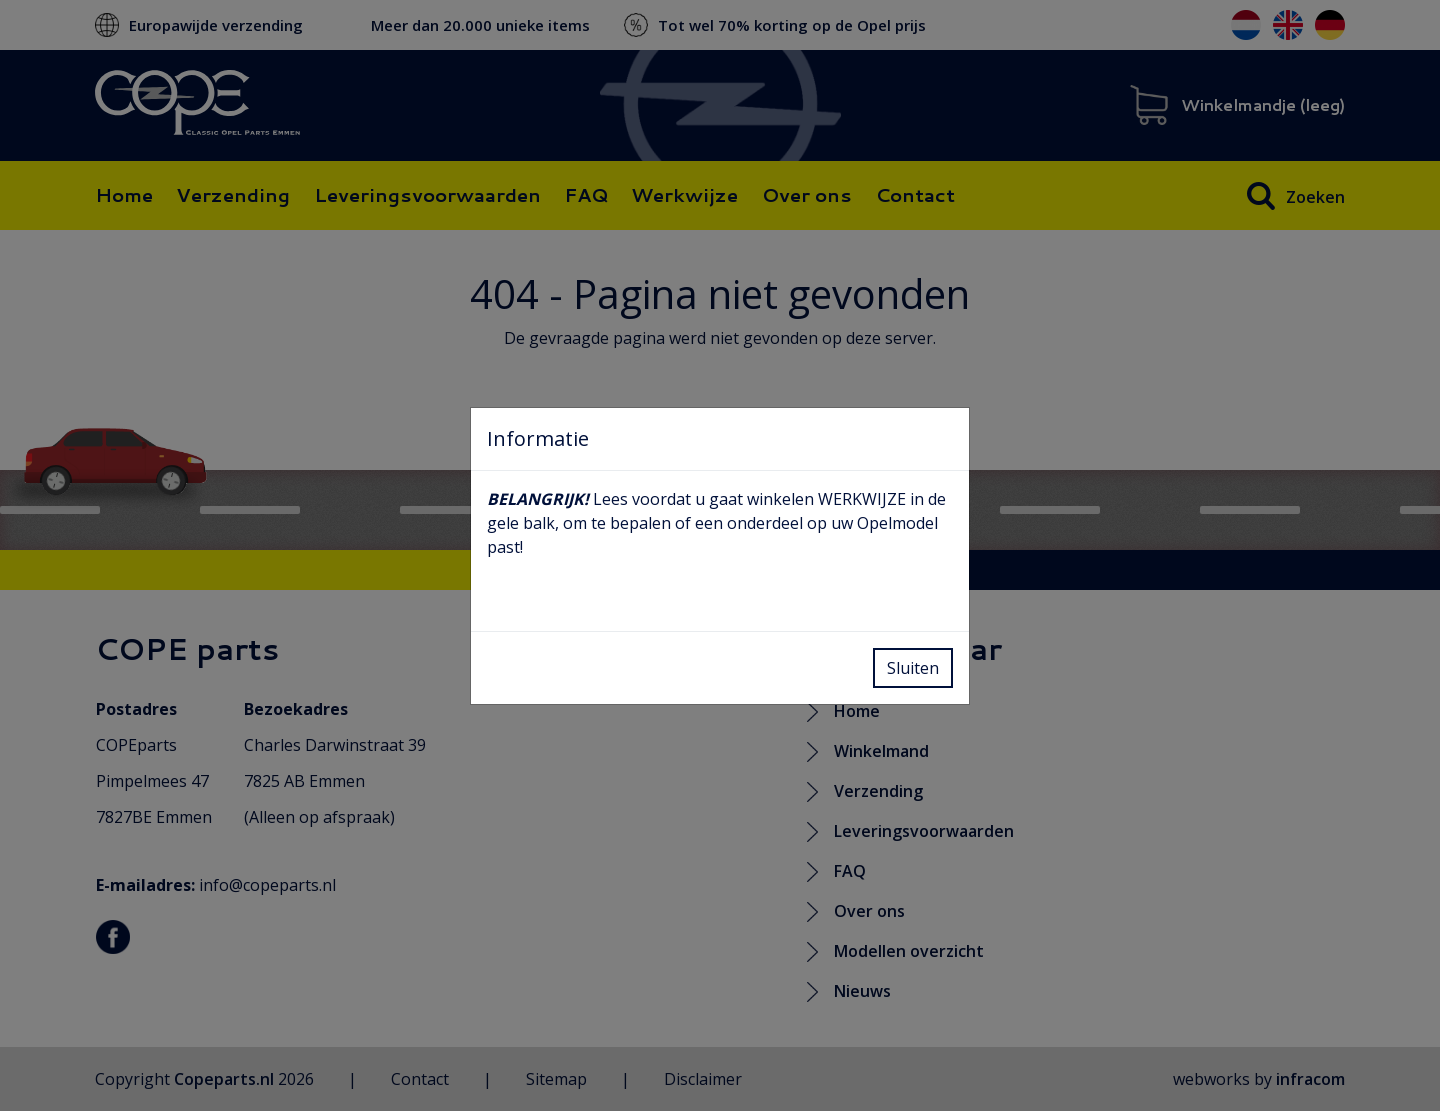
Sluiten (913, 668)
